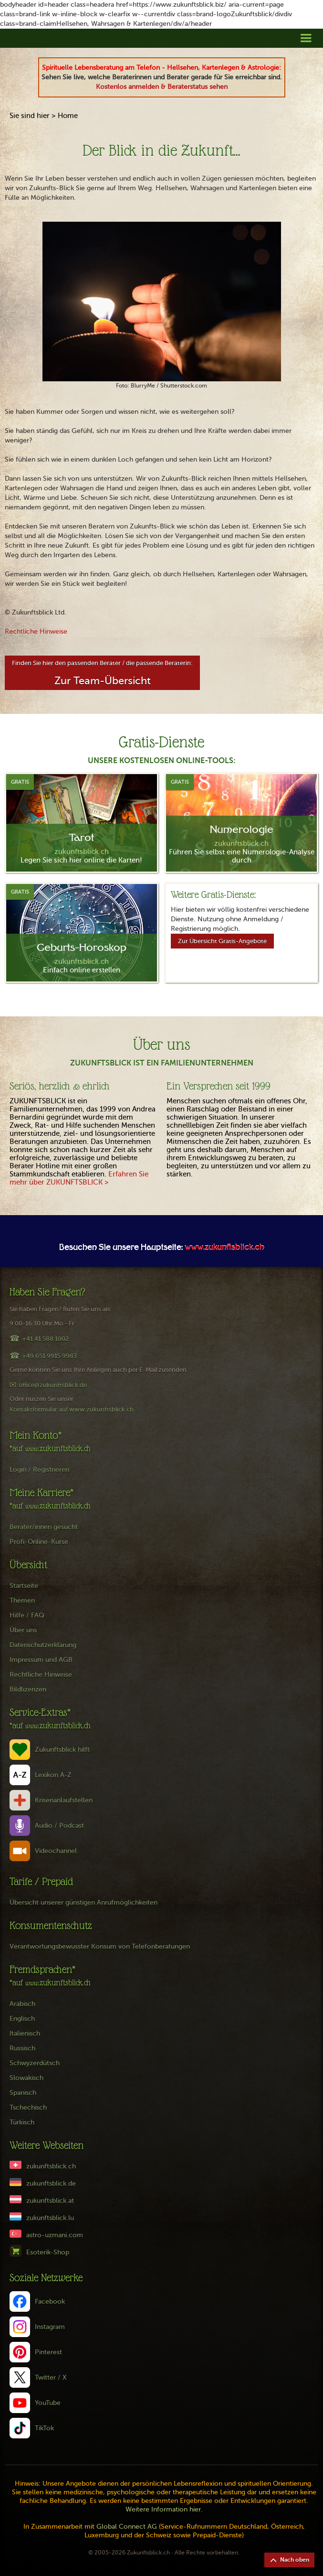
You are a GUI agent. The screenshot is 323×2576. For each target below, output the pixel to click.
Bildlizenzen (28, 1689)
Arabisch (22, 2003)
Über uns (23, 1630)
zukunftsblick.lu (50, 2217)
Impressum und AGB (41, 1659)
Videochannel (56, 1850)
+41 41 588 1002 (45, 1338)
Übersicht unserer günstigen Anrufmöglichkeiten (83, 1902)
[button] (306, 37)
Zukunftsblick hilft (62, 1749)
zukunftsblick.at (50, 2200)
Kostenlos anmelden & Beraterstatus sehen (162, 86)
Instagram (50, 2326)
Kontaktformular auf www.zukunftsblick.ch (72, 1409)
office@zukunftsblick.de (53, 1385)
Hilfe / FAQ (27, 1615)
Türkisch (22, 2122)
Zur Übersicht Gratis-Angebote (222, 941)
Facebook (50, 2301)
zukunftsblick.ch (51, 2166)
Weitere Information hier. (164, 2509)
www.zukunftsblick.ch (224, 1248)
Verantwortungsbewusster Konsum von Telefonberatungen (100, 1946)
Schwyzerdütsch (35, 2063)
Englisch (22, 2018)
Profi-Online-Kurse (39, 1541)
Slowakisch (26, 2077)
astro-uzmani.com (54, 2235)
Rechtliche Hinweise (36, 631)
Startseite (24, 1585)
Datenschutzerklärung (43, 1645)
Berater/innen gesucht (44, 1527)
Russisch (22, 2048)
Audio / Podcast (59, 1825)
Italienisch (25, 2033)
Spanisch (23, 2092)
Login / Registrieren (39, 1469)
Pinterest (48, 2352)
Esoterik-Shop (47, 2252)
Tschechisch (28, 2107)
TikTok (44, 2428)
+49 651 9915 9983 (49, 1355)
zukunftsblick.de (51, 2183)
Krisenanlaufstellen (64, 1800)
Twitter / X (51, 2377)
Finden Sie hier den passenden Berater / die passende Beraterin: (102, 673)
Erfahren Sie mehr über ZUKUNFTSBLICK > (79, 1178)
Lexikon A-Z (53, 1774)
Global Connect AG (126, 2526)
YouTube (48, 2402)
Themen (22, 1600)
